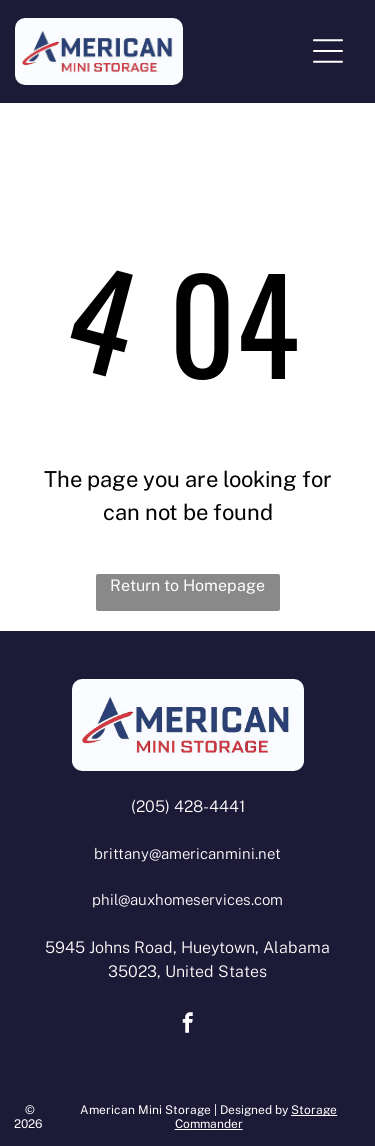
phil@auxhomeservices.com (187, 899)
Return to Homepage (187, 585)
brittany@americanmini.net (187, 853)
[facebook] (188, 1025)
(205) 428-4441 (188, 806)
